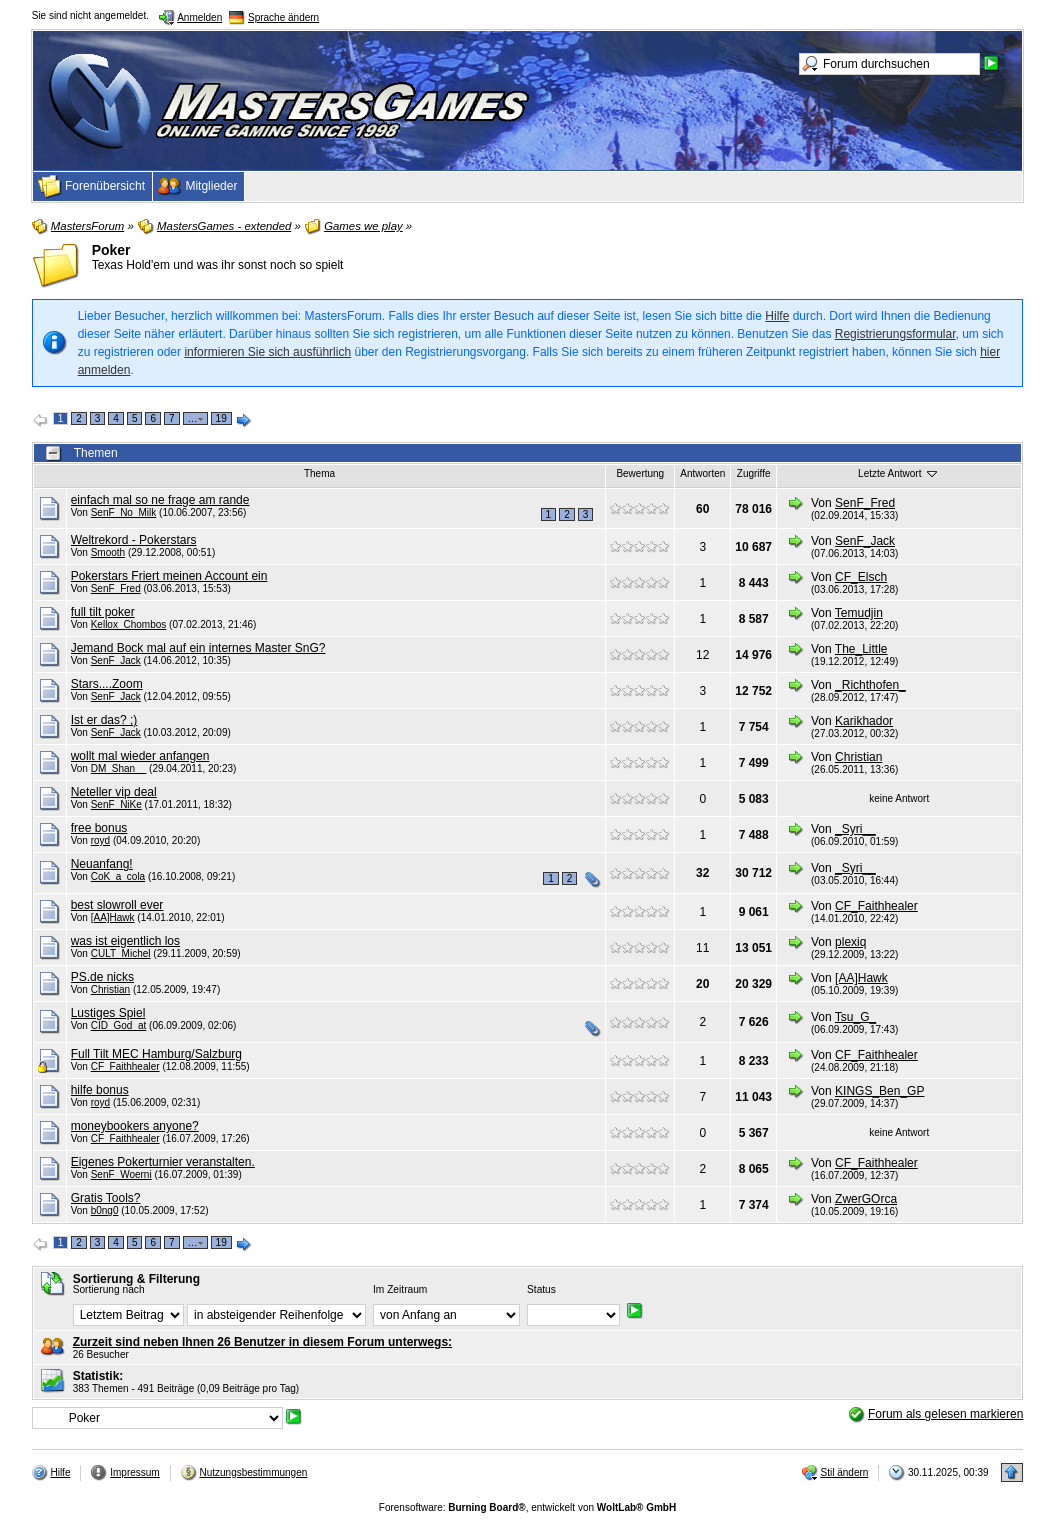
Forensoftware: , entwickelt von (527, 1507)
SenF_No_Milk (124, 512)
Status (541, 1289)
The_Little (861, 649)
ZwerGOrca (866, 1199)
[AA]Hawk (113, 917)
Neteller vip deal (114, 792)
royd (100, 840)
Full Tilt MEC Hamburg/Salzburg (156, 1054)
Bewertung (640, 473)
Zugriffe (754, 473)
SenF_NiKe (116, 804)
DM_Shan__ (119, 768)
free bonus (99, 828)
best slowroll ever (117, 905)
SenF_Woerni (121, 1174)
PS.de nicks (102, 977)
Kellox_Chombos (129, 624)
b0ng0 (105, 1210)
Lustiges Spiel (108, 1013)
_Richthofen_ (870, 685)
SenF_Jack (865, 541)
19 (221, 418)
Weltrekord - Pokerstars (134, 540)
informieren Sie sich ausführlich (267, 352)
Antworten (702, 473)
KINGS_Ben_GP (879, 1091)
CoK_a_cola (118, 876)
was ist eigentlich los (125, 941)
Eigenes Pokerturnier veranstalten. (163, 1162)
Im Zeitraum (400, 1289)
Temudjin (859, 613)
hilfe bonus (100, 1090)
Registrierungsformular (895, 334)
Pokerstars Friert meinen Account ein (169, 576)
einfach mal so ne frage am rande (160, 500)
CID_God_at (119, 1025)
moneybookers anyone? (135, 1126)
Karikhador (864, 721)
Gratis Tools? (106, 1198)
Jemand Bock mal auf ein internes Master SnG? (198, 648)
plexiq (850, 942)
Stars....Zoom (107, 684)
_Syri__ (855, 829)
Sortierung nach (109, 1289)
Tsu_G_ (855, 1017)
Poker (111, 250)
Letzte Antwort (899, 473)
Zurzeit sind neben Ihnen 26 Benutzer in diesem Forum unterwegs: (262, 1342)
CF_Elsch (861, 577)
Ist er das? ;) (104, 720)
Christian (858, 757)
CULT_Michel (121, 953)
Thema (319, 473)
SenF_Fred (865, 503)
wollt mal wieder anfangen (140, 756)
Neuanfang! (102, 864)
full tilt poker (103, 612)
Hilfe (777, 316)
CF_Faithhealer (876, 906)
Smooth (108, 552)
